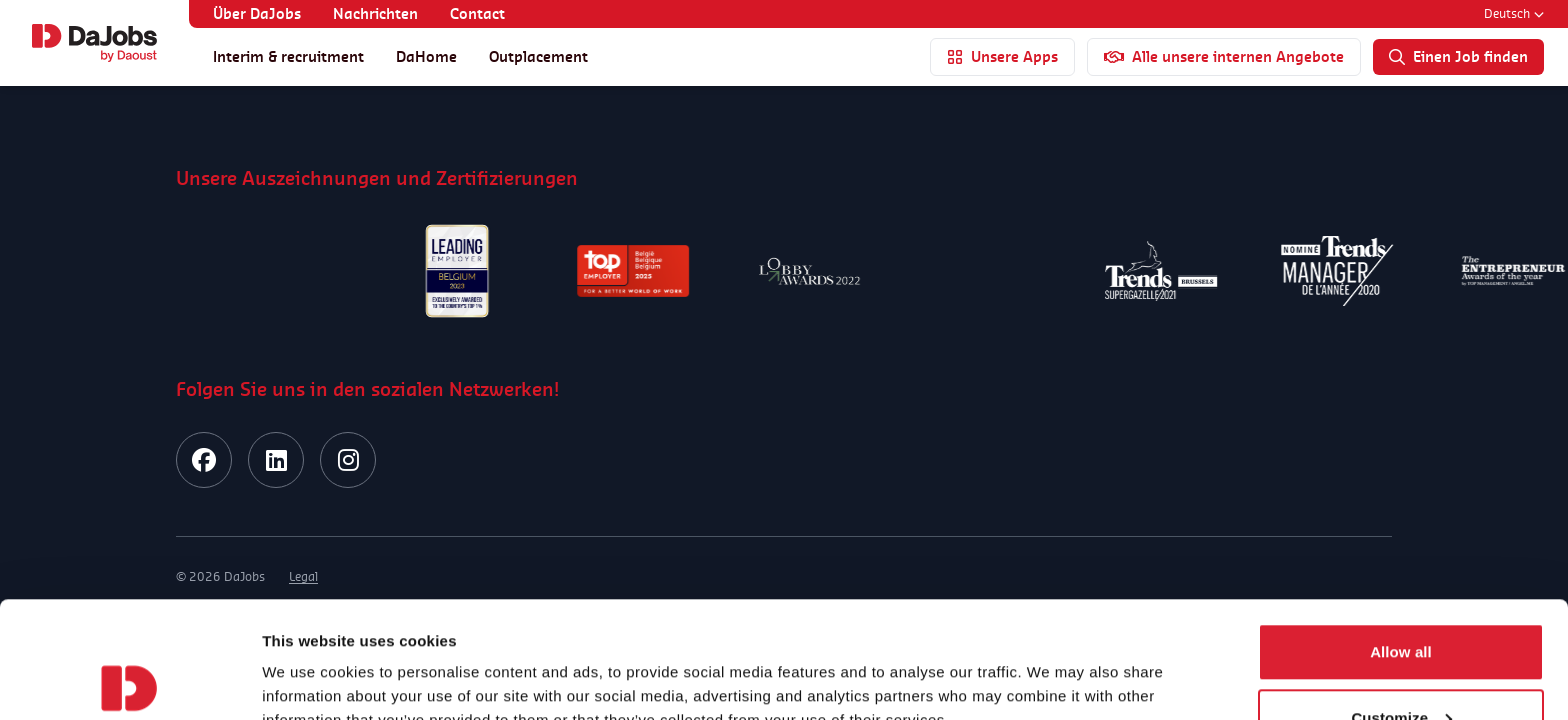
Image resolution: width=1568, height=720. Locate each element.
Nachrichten (375, 13)
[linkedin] (276, 460)
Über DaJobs (257, 13)
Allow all (1401, 535)
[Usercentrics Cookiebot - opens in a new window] (129, 681)
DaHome (426, 56)
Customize (1401, 601)
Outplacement (538, 56)
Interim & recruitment (288, 56)
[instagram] (348, 460)
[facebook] (204, 460)
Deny (1400, 666)
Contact (477, 13)
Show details (308, 658)
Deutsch (1514, 13)
